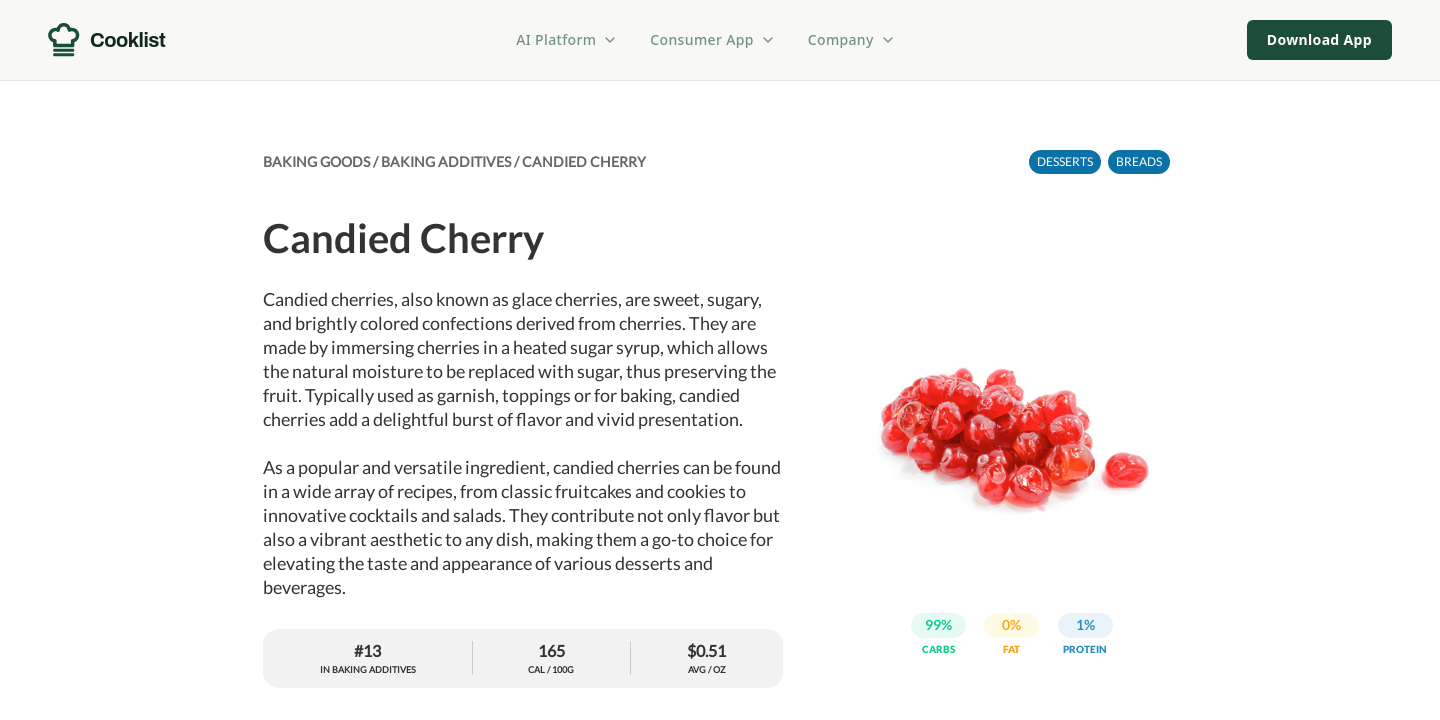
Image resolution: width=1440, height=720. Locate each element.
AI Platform (567, 39)
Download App (1319, 39)
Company (852, 39)
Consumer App (712, 39)
